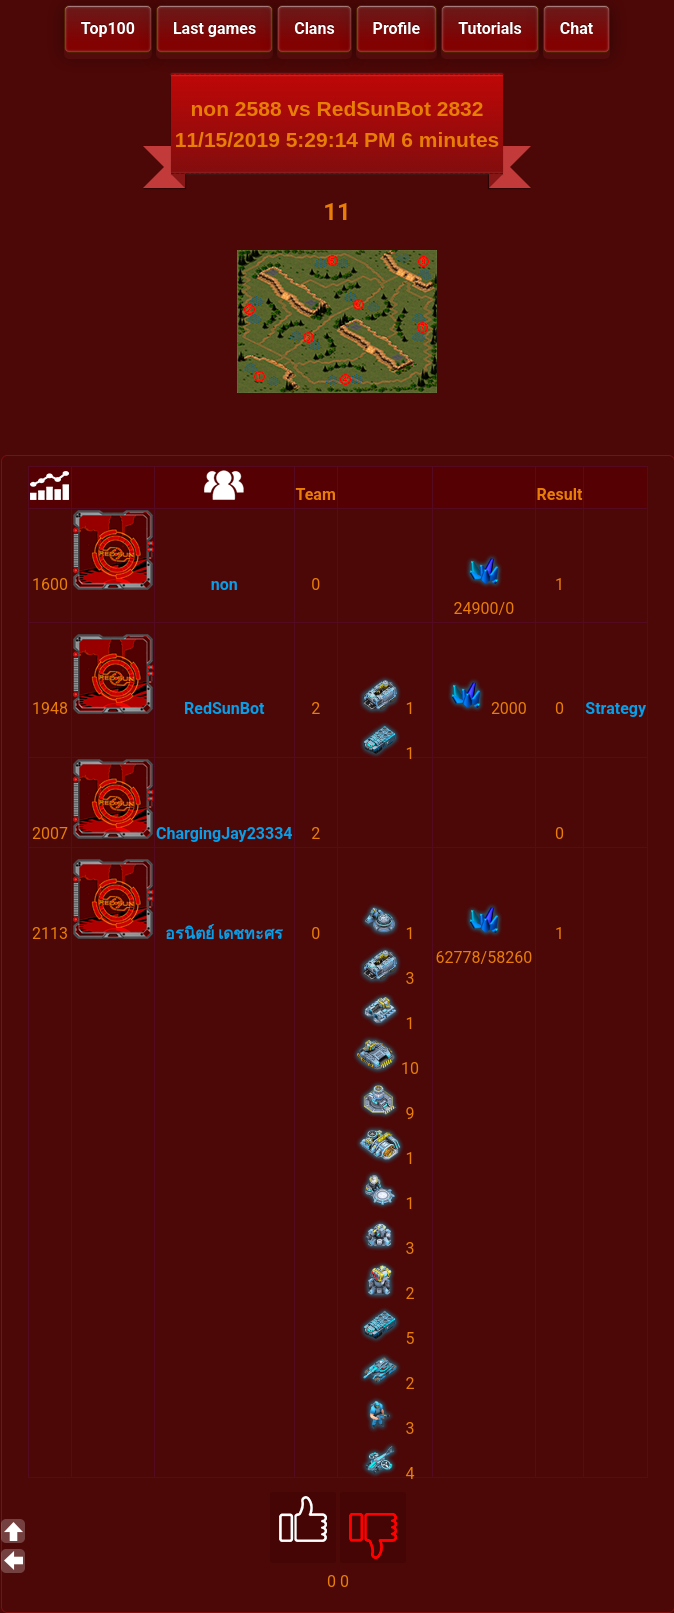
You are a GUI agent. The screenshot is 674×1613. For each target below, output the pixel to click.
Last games (214, 28)
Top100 (108, 28)
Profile (397, 28)
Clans (314, 28)
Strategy (615, 708)
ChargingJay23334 (224, 833)
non (224, 584)
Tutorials (490, 28)
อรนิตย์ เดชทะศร (224, 933)
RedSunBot (224, 708)
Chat (576, 28)
